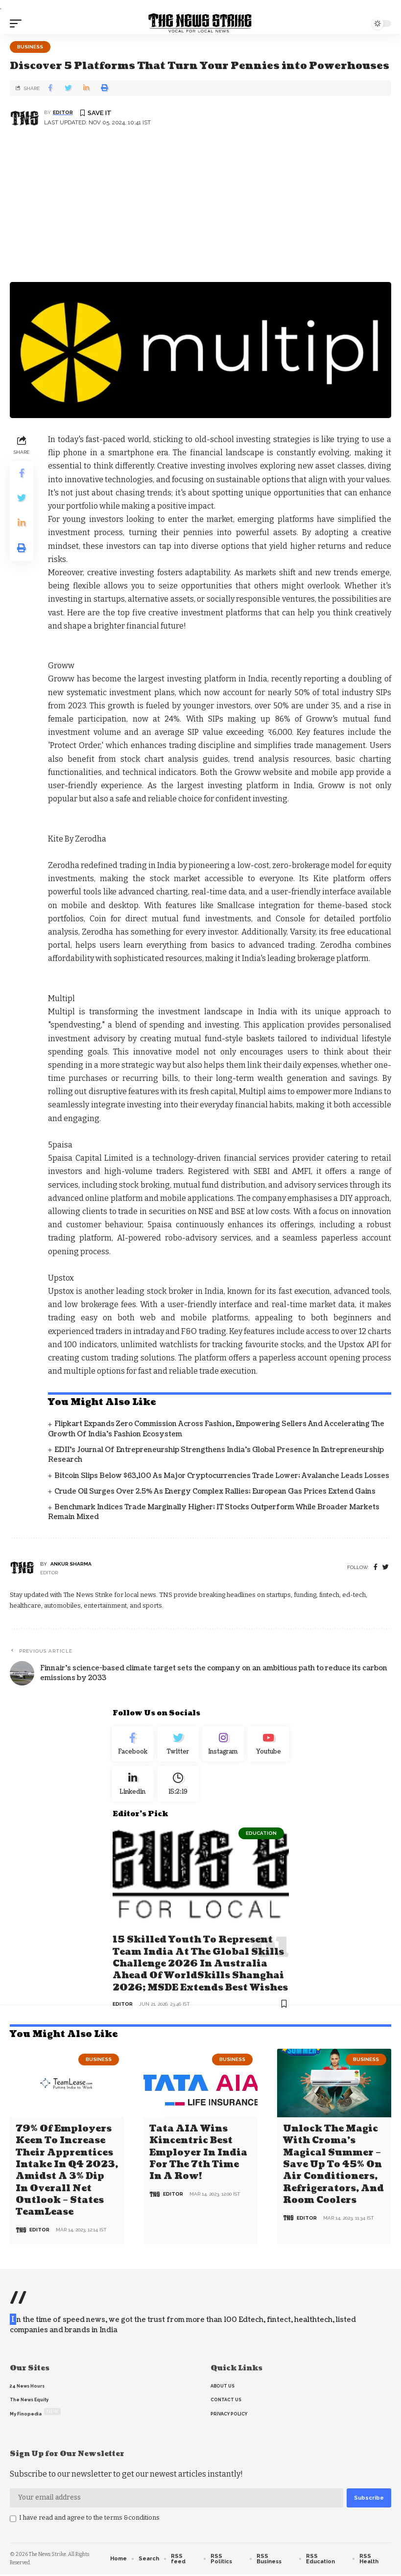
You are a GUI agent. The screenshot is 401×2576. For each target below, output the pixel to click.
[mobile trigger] (18, 23)
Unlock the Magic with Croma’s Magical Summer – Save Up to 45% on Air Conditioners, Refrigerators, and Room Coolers (333, 2167)
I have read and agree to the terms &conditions (89, 2519)
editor (63, 112)
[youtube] (268, 1745)
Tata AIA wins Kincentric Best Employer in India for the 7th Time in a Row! (198, 2156)
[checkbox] (13, 2520)
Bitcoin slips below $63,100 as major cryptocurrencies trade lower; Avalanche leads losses (221, 1475)
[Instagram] (223, 1745)
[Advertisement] (200, 208)
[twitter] (385, 1567)
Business (30, 46)
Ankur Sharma (71, 1564)
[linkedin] (133, 1788)
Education (261, 1839)
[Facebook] (375, 1567)
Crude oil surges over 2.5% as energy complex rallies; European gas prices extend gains (215, 1491)
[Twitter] (178, 1745)
